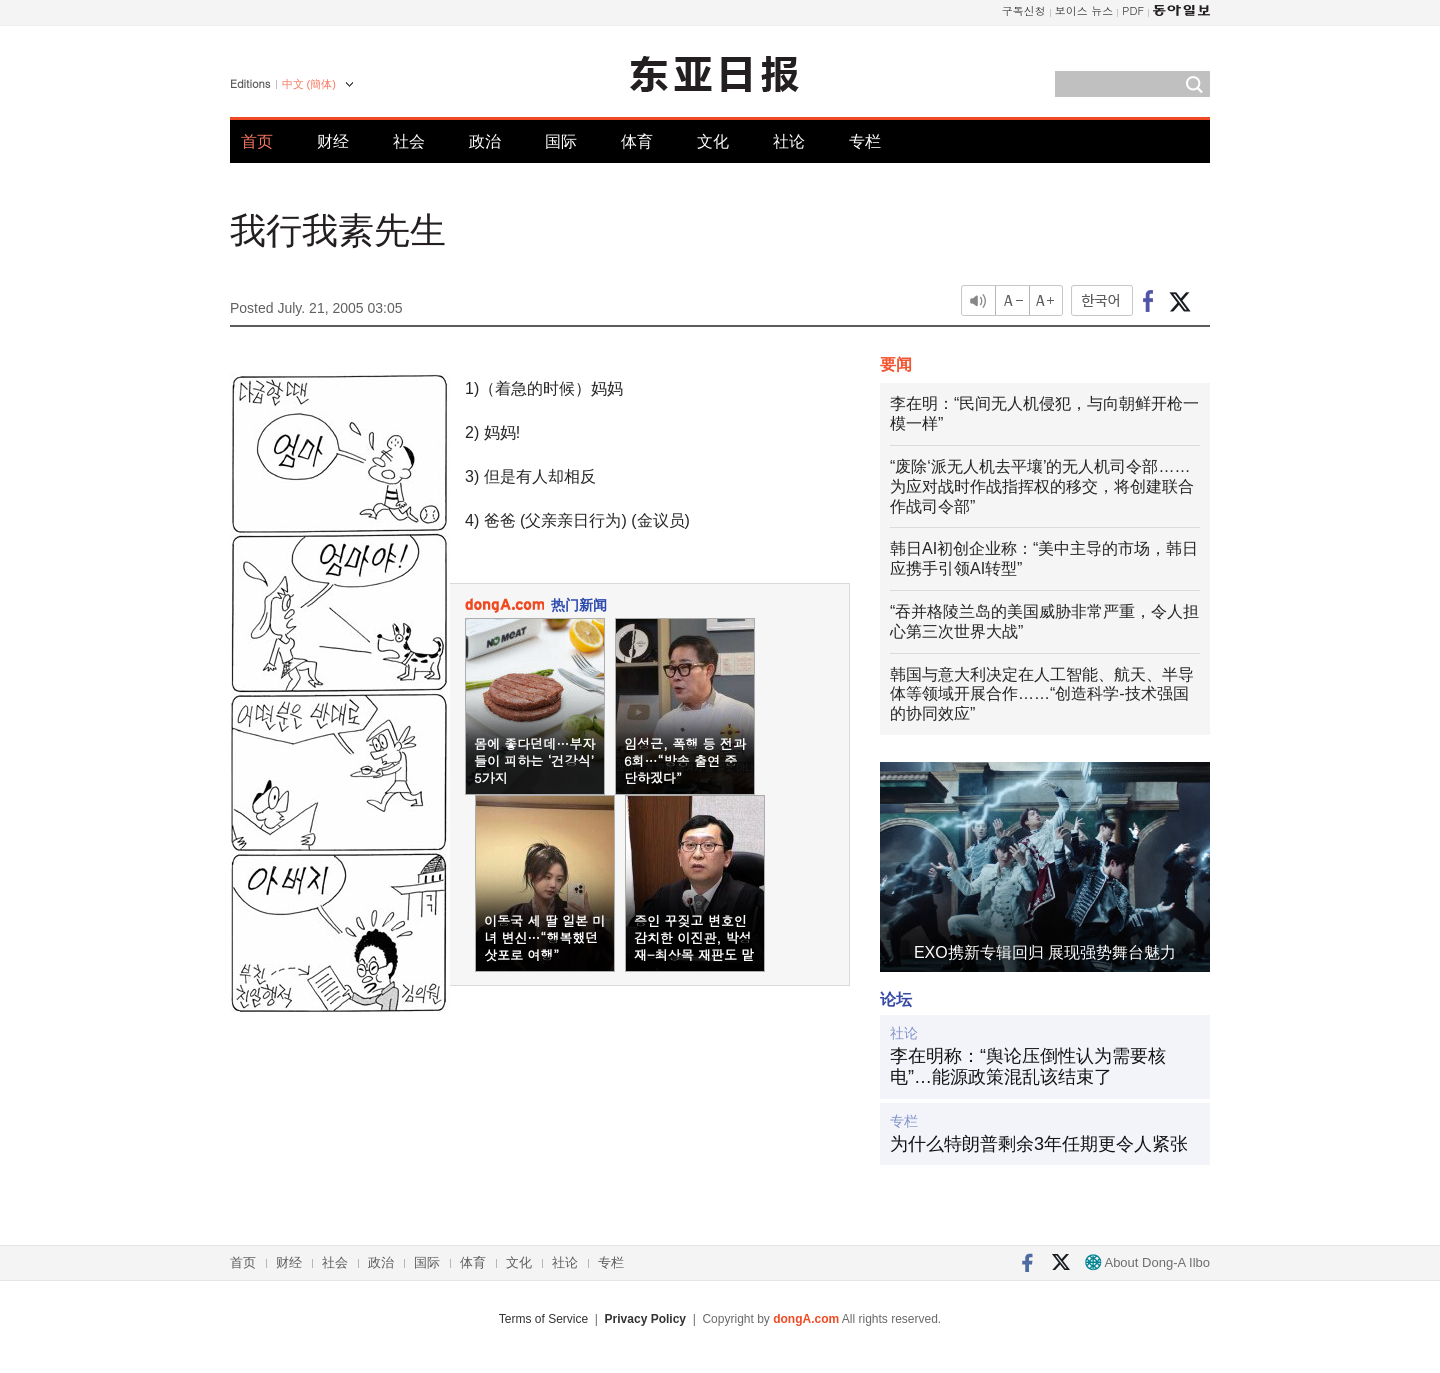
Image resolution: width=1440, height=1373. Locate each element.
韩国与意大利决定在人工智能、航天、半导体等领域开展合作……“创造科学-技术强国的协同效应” (1042, 694)
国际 (561, 141)
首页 (257, 141)
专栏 (865, 141)
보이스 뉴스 (1084, 10)
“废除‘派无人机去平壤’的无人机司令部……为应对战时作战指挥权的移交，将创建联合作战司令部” (1042, 486)
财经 (333, 141)
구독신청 (1024, 10)
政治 (485, 141)
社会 (409, 141)
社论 (789, 141)
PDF (1133, 10)
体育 (637, 141)
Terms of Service (543, 1319)
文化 (713, 141)
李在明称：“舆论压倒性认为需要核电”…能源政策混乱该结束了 (1028, 1067)
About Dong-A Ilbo (1147, 1262)
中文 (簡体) (309, 84)
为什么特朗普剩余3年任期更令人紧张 (1039, 1144)
